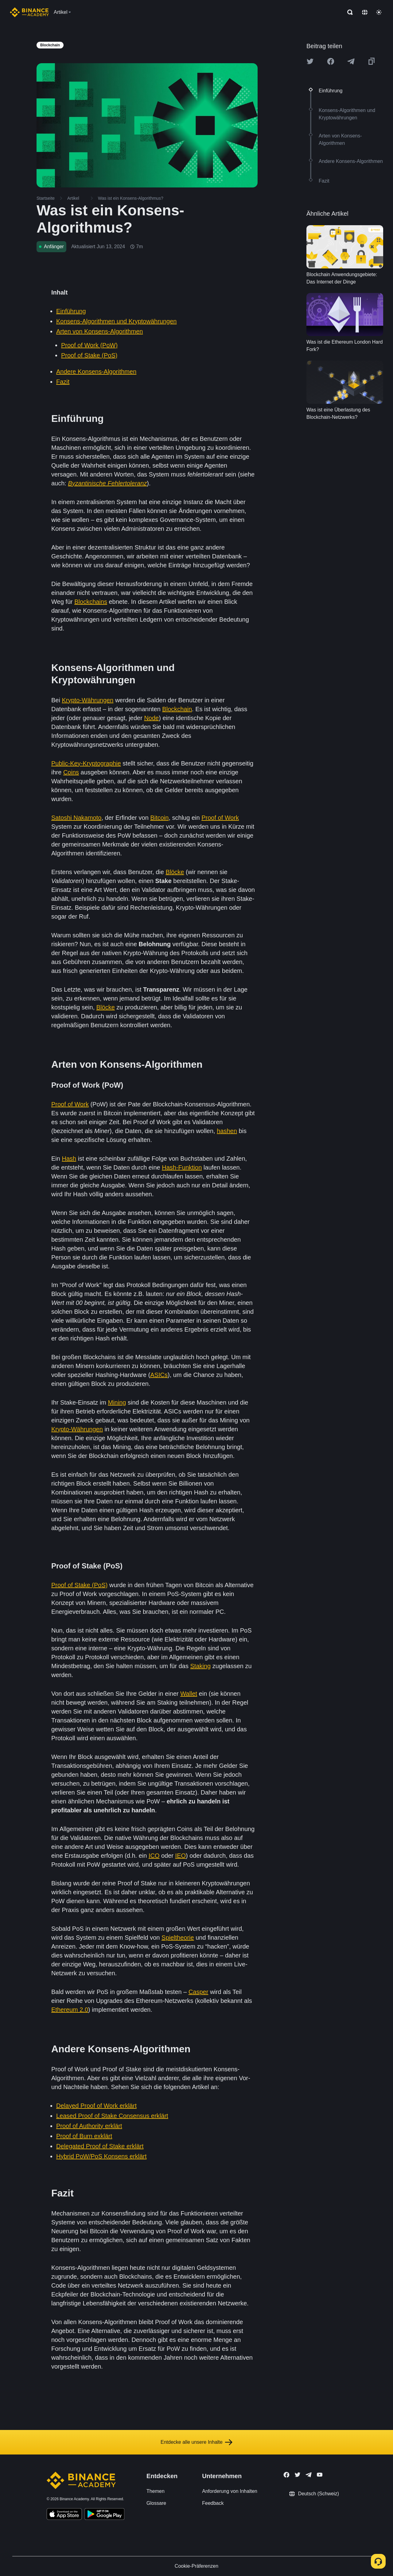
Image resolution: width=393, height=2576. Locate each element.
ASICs (159, 1374)
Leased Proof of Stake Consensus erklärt (112, 2115)
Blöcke (174, 872)
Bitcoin (159, 817)
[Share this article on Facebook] (330, 61)
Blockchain (177, 709)
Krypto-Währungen (87, 700)
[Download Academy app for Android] (104, 2515)
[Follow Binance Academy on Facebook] (286, 2475)
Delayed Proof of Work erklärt (96, 2105)
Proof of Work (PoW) (89, 345)
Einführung (71, 311)
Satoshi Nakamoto (76, 817)
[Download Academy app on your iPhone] (64, 2515)
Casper (198, 1991)
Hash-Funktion (182, 1167)
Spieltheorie (177, 1937)
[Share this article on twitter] (310, 61)
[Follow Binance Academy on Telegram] (308, 2475)
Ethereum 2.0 (69, 2009)
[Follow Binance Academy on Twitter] (297, 2474)
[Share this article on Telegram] (351, 61)
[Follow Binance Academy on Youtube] (320, 2475)
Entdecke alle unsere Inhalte (196, 2442)
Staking (200, 1666)
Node (151, 718)
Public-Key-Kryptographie (86, 763)
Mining (117, 1402)
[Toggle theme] (379, 12)
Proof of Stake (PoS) (89, 355)
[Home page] (29, 12)
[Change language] (364, 12)
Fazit (62, 381)
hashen (227, 1131)
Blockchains (90, 601)
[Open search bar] (348, 12)
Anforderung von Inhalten (229, 2491)
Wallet (188, 1693)
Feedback (213, 2503)
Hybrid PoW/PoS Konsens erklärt (101, 2156)
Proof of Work (220, 817)
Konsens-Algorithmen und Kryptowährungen (116, 321)
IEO (180, 1855)
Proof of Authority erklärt (89, 2126)
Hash (69, 1158)
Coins (71, 772)
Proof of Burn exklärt (84, 2136)
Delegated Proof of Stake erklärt (100, 2146)
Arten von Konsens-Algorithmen (99, 331)
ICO (154, 1855)
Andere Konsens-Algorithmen (96, 371)
